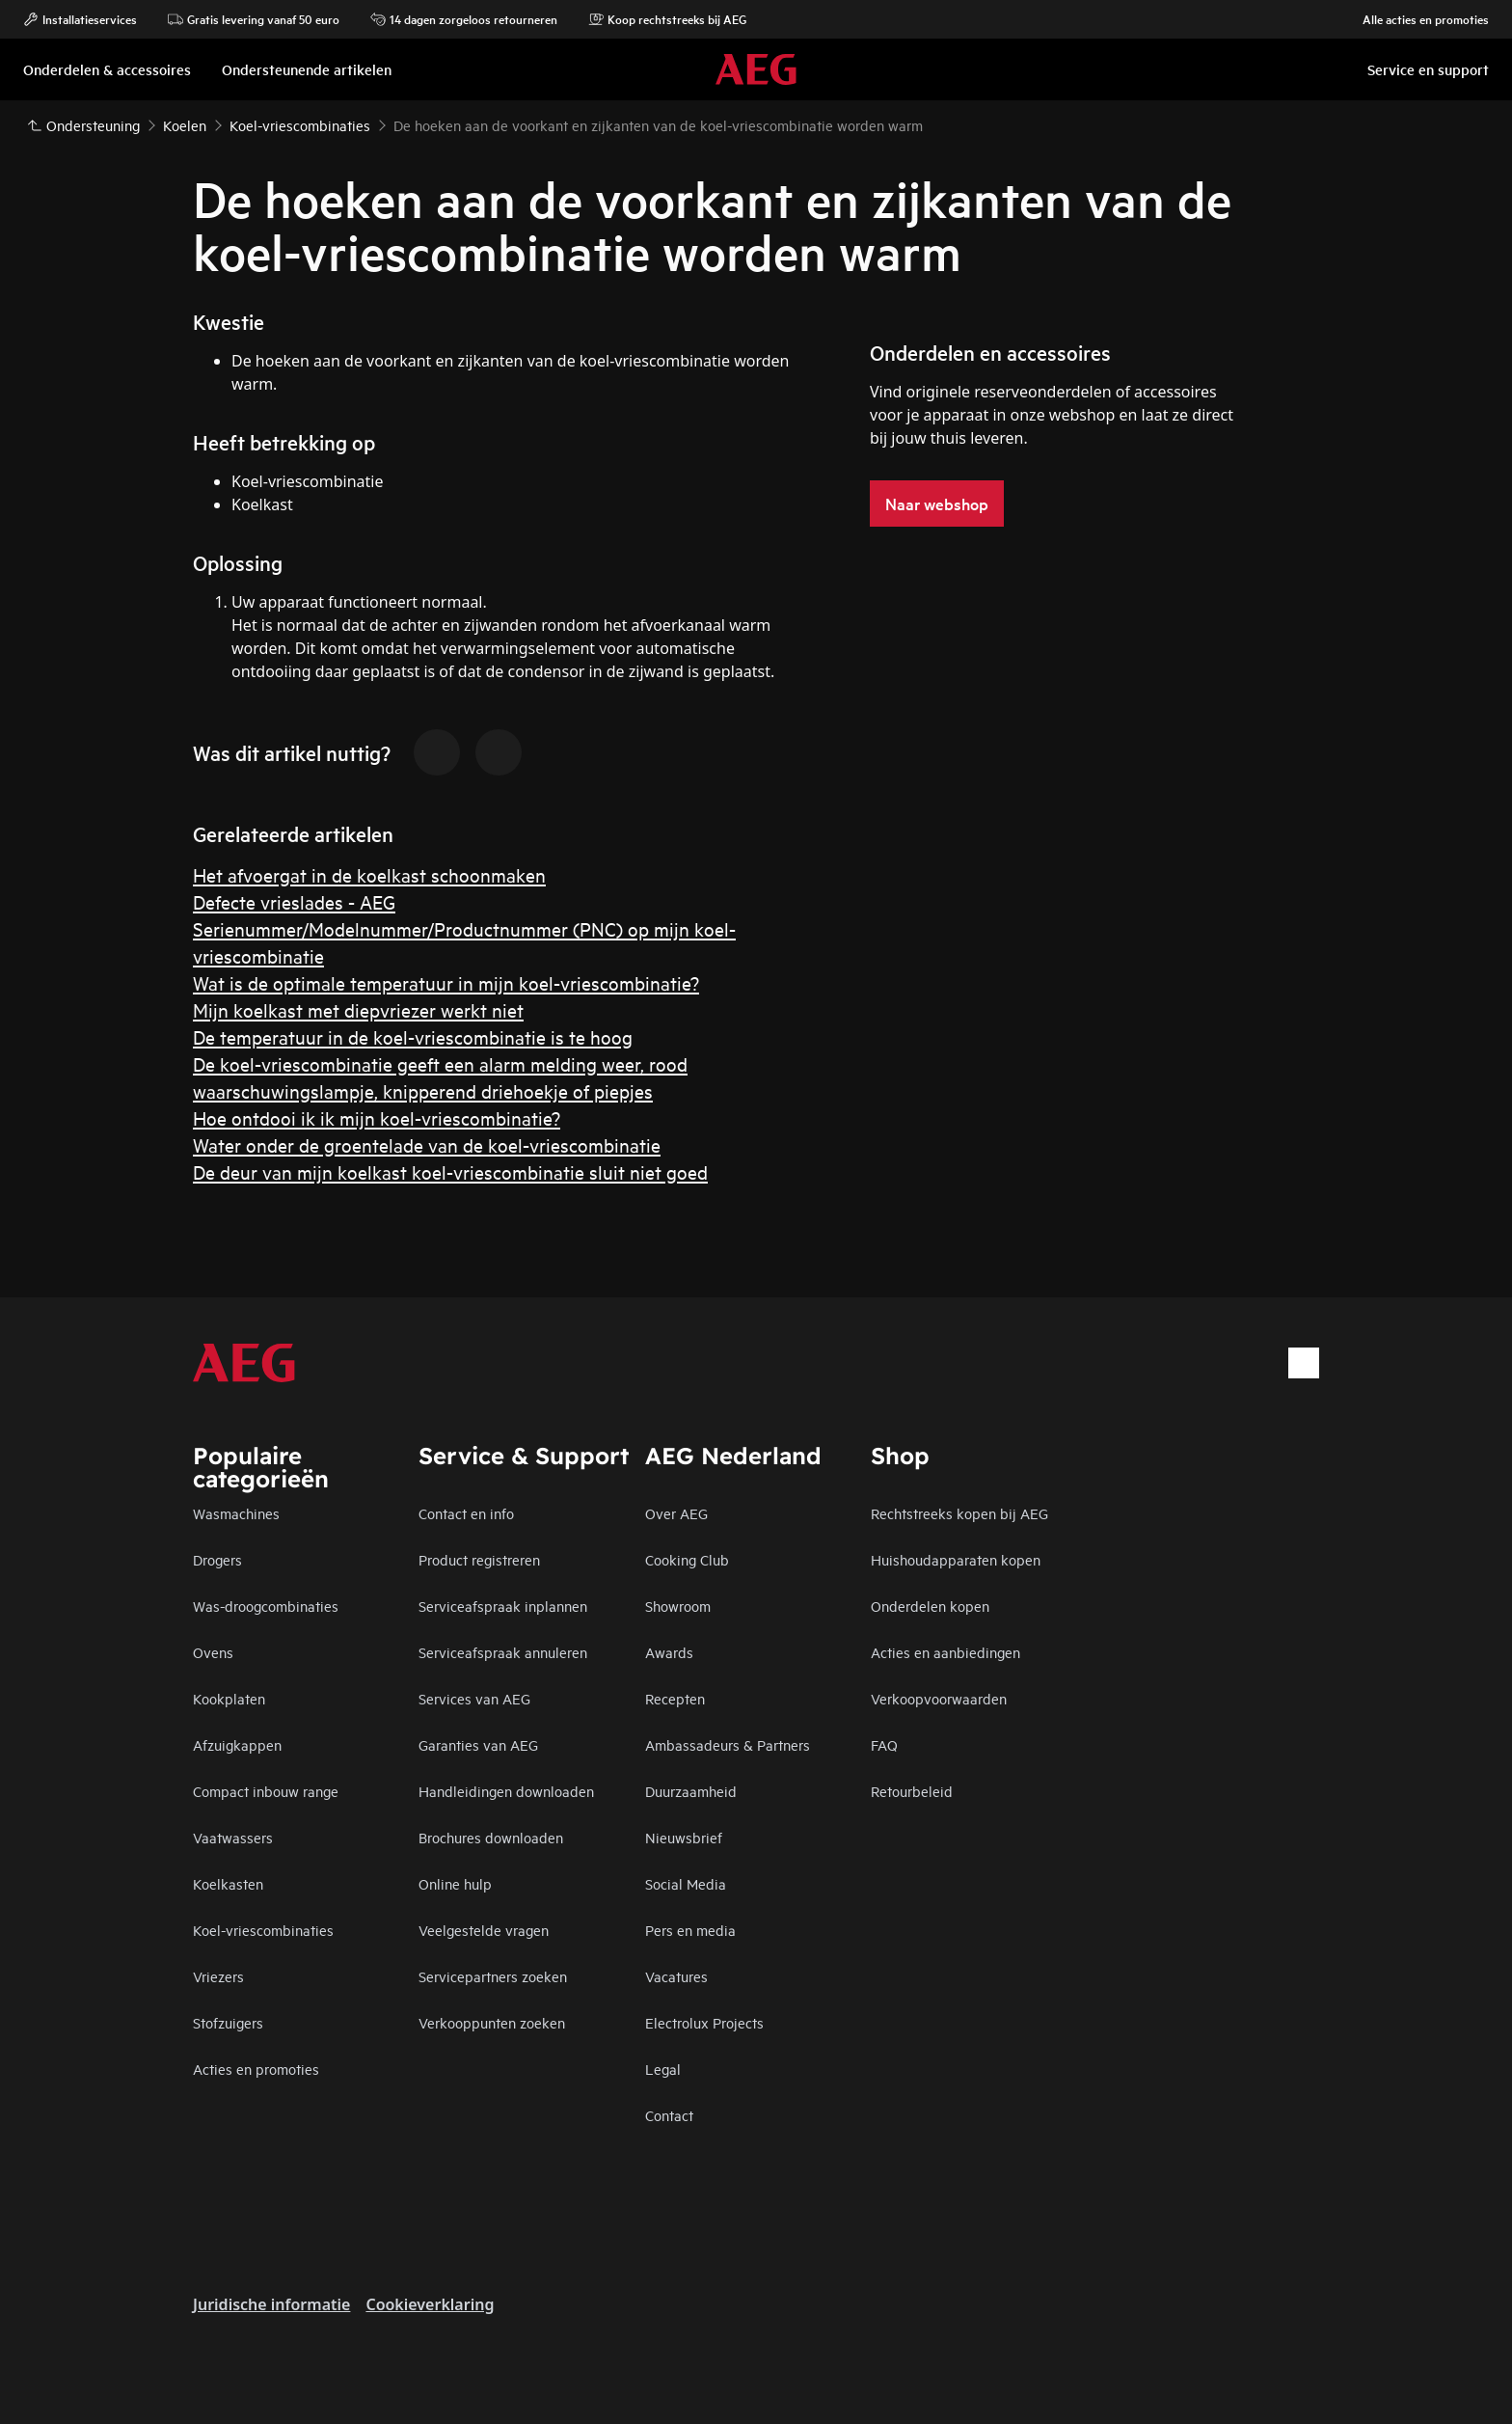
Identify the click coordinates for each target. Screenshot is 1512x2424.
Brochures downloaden (490, 1837)
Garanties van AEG (478, 1744)
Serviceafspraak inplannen (502, 1605)
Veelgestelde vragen (483, 1929)
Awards (669, 1652)
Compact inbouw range (265, 1791)
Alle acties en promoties (1416, 19)
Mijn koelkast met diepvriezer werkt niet (358, 1009)
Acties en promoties (256, 2068)
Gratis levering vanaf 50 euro (253, 19)
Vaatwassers (233, 1837)
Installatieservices (80, 19)
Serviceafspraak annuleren (502, 1652)
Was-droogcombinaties (265, 1605)
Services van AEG (474, 1698)
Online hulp (455, 1883)
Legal (663, 2068)
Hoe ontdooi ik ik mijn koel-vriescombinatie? (376, 1117)
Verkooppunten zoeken (491, 2022)
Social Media (685, 1883)
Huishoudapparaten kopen (955, 1559)
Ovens (213, 1652)
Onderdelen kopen (930, 1605)
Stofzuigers (228, 2022)
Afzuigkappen (237, 1744)
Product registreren (479, 1559)
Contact (669, 2115)
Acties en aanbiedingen (945, 1652)
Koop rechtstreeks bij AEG (667, 19)
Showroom (678, 1605)
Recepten (675, 1698)
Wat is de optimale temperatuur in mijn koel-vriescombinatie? (446, 982)
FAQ (884, 1744)
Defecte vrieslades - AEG (294, 901)
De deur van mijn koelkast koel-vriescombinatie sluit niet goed (450, 1171)
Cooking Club (687, 1559)
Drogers (217, 1559)
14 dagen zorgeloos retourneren (463, 19)
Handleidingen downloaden (506, 1791)
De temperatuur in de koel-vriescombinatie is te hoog (413, 1036)
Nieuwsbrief (683, 1837)
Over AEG (676, 1513)
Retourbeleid (912, 1791)
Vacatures (676, 1976)
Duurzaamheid (691, 1791)
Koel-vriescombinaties (263, 1929)
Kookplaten (229, 1698)
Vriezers (218, 1976)
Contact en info (466, 1513)
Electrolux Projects (704, 2022)
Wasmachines (236, 1513)
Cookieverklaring (429, 2304)
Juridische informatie (271, 2304)
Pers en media (690, 1929)
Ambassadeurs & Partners (727, 1744)
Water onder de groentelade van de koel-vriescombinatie (427, 1144)
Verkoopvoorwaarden (939, 1698)
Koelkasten (228, 1883)
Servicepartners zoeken (492, 1976)
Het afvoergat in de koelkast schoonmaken (369, 874)
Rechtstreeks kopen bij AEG (959, 1513)
